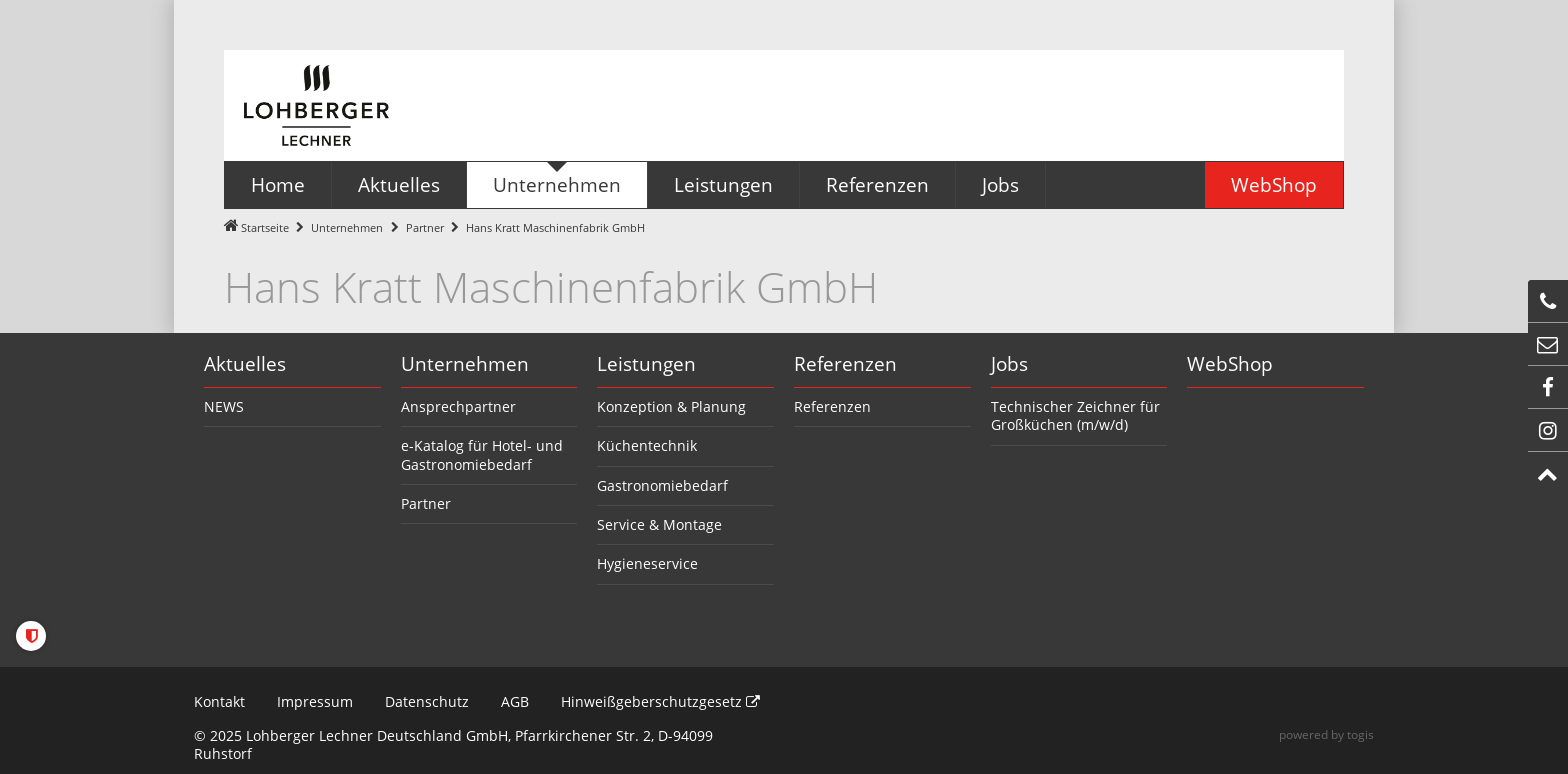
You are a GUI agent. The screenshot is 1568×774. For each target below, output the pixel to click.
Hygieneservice (647, 563)
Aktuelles (245, 364)
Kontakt (219, 701)
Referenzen (845, 364)
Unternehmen (347, 227)
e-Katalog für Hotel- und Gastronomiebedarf (482, 454)
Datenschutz (427, 701)
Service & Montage (659, 524)
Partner (425, 227)
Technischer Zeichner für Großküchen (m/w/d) (1075, 415)
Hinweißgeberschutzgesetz (660, 701)
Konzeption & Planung (671, 406)
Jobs (1009, 364)
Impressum (315, 701)
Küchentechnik (647, 445)
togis (1360, 734)
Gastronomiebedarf (662, 485)
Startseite (265, 227)
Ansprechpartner (458, 406)
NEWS (224, 406)
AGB (515, 701)
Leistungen (646, 364)
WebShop (1230, 364)
